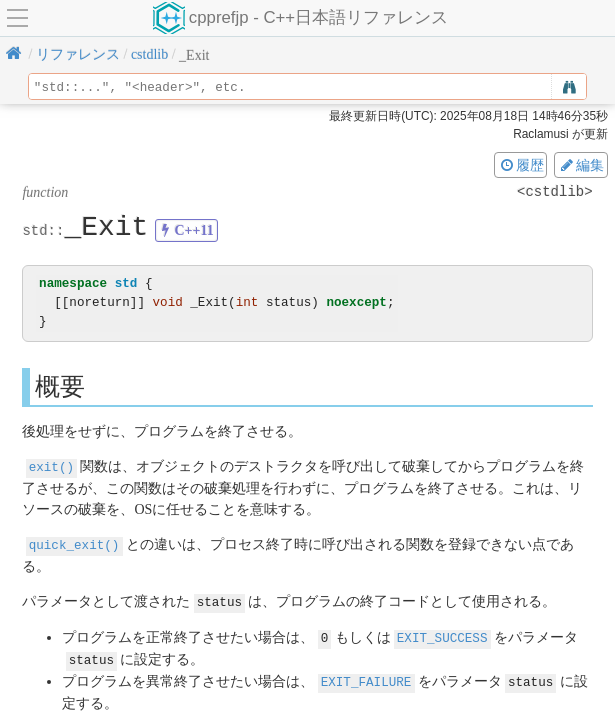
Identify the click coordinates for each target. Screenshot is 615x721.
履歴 (521, 165)
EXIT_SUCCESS (442, 634)
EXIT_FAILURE (366, 676)
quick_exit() (74, 543)
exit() (51, 466)
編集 (581, 165)
